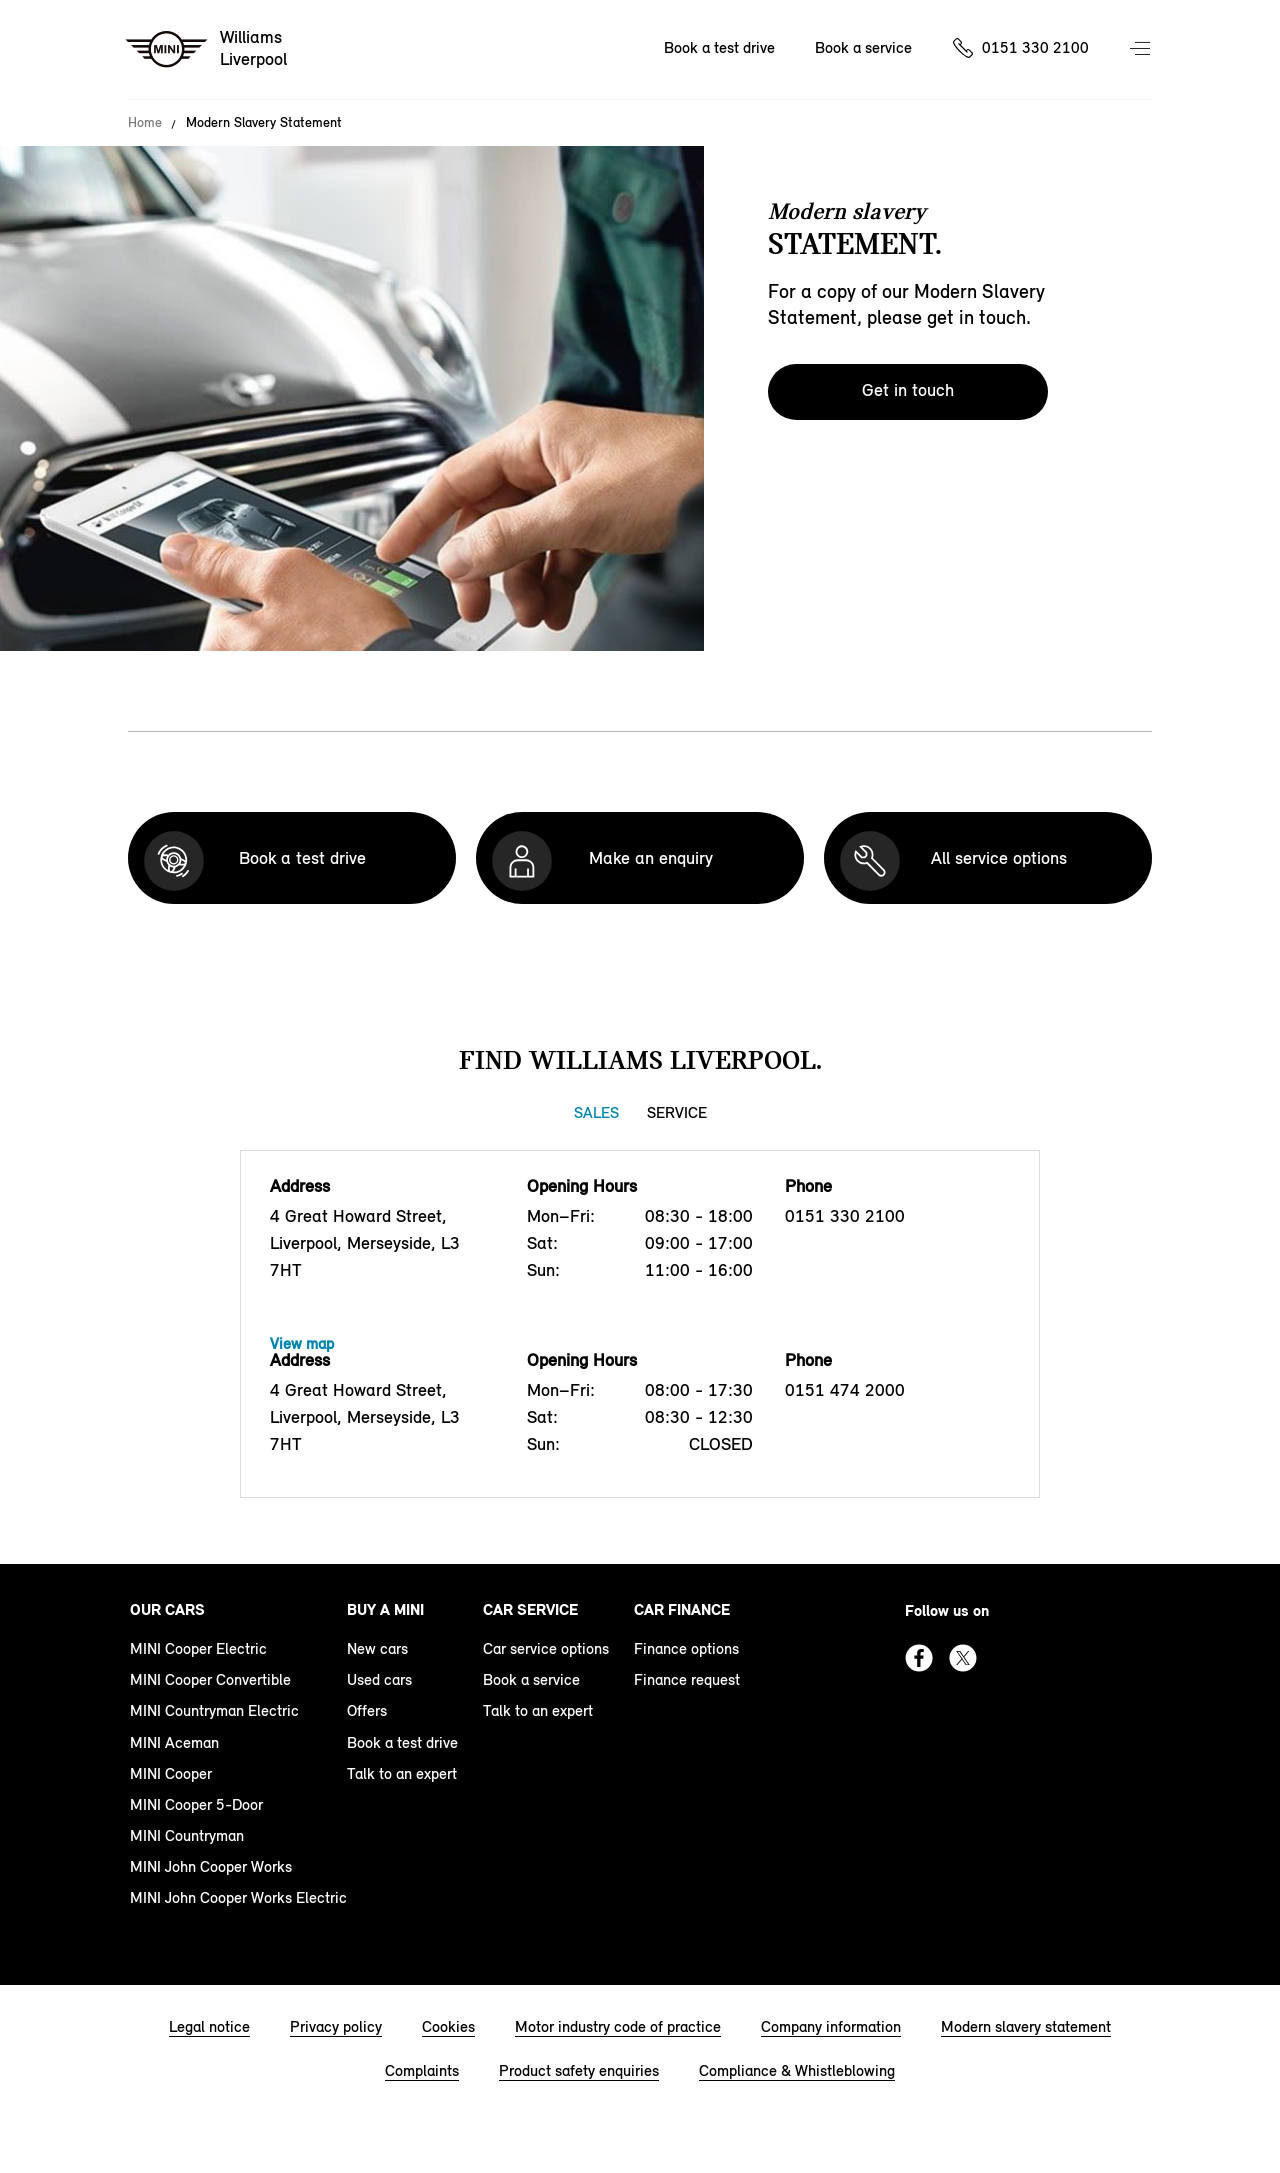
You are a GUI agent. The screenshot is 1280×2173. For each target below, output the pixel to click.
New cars (377, 1648)
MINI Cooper (171, 1773)
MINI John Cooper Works (211, 1866)
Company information (831, 2026)
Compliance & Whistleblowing (797, 2070)
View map (302, 1343)
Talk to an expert (402, 1773)
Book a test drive (719, 47)
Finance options (686, 1648)
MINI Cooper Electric (198, 1648)
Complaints (422, 2070)
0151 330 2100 (1035, 47)
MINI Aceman (174, 1742)
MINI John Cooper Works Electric (238, 1897)
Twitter (963, 1658)
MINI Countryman (187, 1835)
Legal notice (209, 2026)
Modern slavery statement (1026, 2026)
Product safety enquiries (579, 2070)
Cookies (448, 2026)
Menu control (1142, 50)
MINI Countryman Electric (214, 1710)
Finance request (687, 1679)
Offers (367, 1710)
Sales (596, 1112)
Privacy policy (336, 2026)
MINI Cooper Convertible (210, 1679)
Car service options (546, 1648)
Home (145, 123)
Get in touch (908, 390)
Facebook (919, 1658)
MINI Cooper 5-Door (196, 1804)
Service (677, 1112)
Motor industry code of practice (618, 2026)
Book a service (863, 47)
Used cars (379, 1679)
